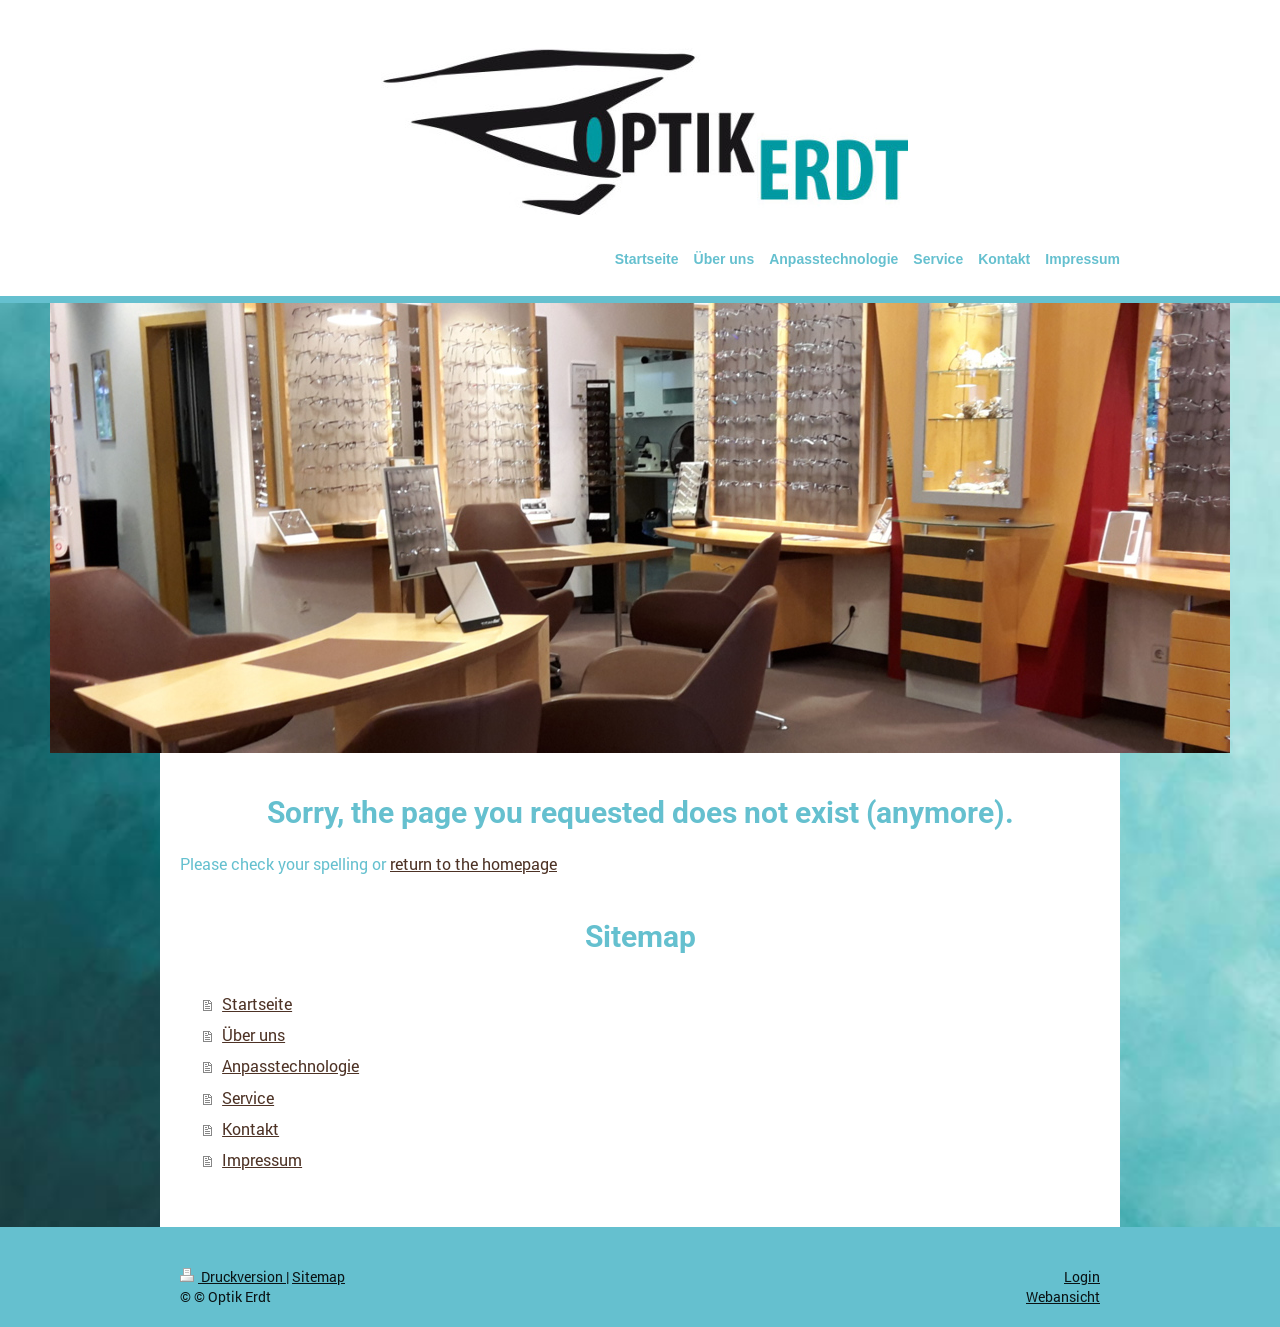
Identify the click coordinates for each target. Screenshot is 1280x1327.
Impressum (262, 1160)
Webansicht (1063, 1296)
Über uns (253, 1035)
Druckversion (233, 1276)
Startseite (257, 1004)
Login (1082, 1276)
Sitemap (318, 1276)
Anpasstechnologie (290, 1066)
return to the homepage (473, 864)
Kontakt (250, 1129)
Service (248, 1098)
